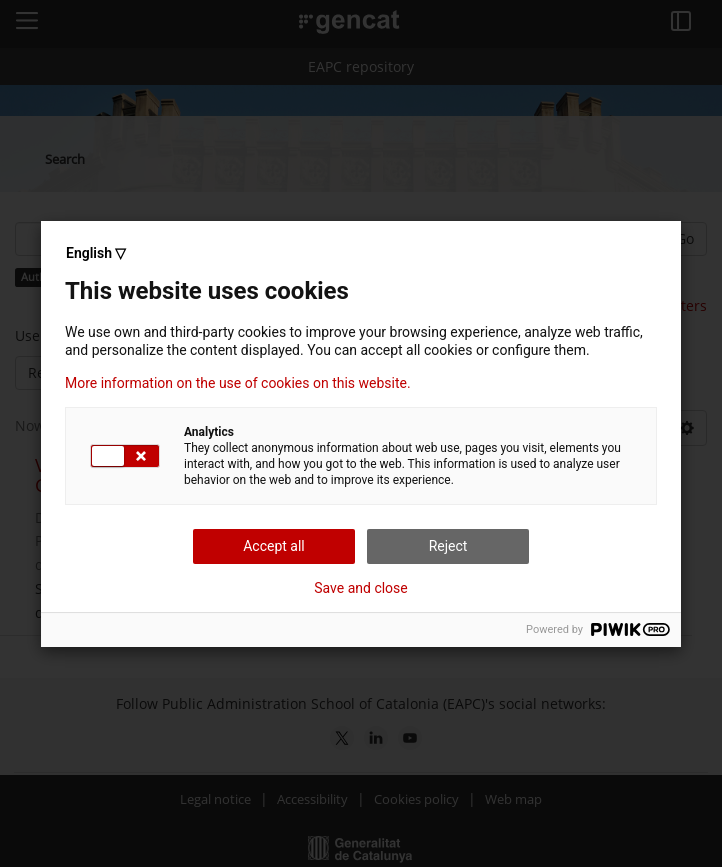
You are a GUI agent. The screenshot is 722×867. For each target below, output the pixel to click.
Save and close (361, 588)
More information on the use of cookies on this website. (238, 383)
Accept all (274, 546)
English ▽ (96, 253)
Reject (448, 546)
